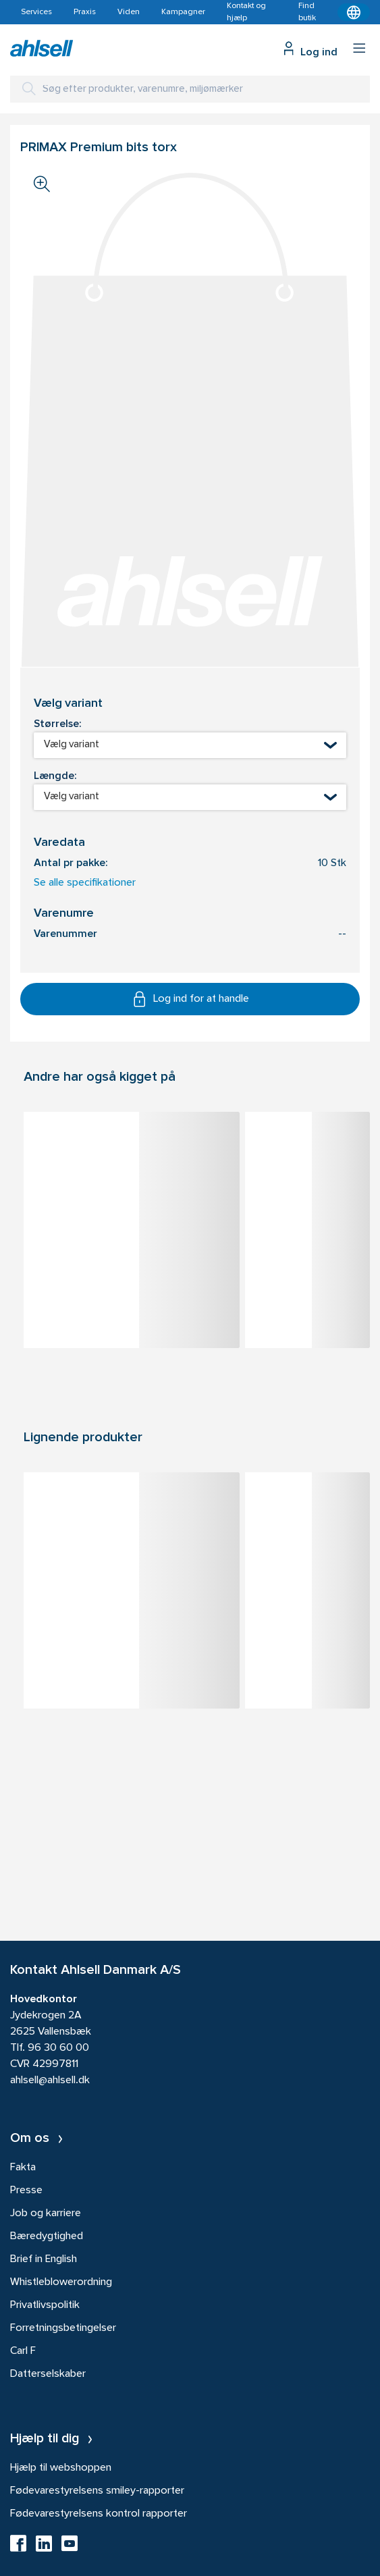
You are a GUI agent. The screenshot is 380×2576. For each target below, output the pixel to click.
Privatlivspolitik (45, 2305)
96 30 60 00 (58, 2048)
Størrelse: (57, 724)
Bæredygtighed (46, 2236)
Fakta (23, 2167)
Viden (128, 12)
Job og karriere (45, 2213)
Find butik (307, 12)
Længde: (55, 776)
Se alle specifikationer (85, 883)
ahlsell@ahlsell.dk (50, 2080)
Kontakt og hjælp (246, 12)
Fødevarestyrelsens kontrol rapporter (98, 2514)
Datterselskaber (48, 2374)
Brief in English (43, 2259)
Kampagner (183, 12)
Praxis (85, 12)
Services (36, 12)
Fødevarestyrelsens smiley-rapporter (97, 2491)
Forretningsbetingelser (63, 2328)
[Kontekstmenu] (353, 12)
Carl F (23, 2351)
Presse (26, 2190)
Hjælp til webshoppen (60, 2468)
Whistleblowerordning (61, 2282)
